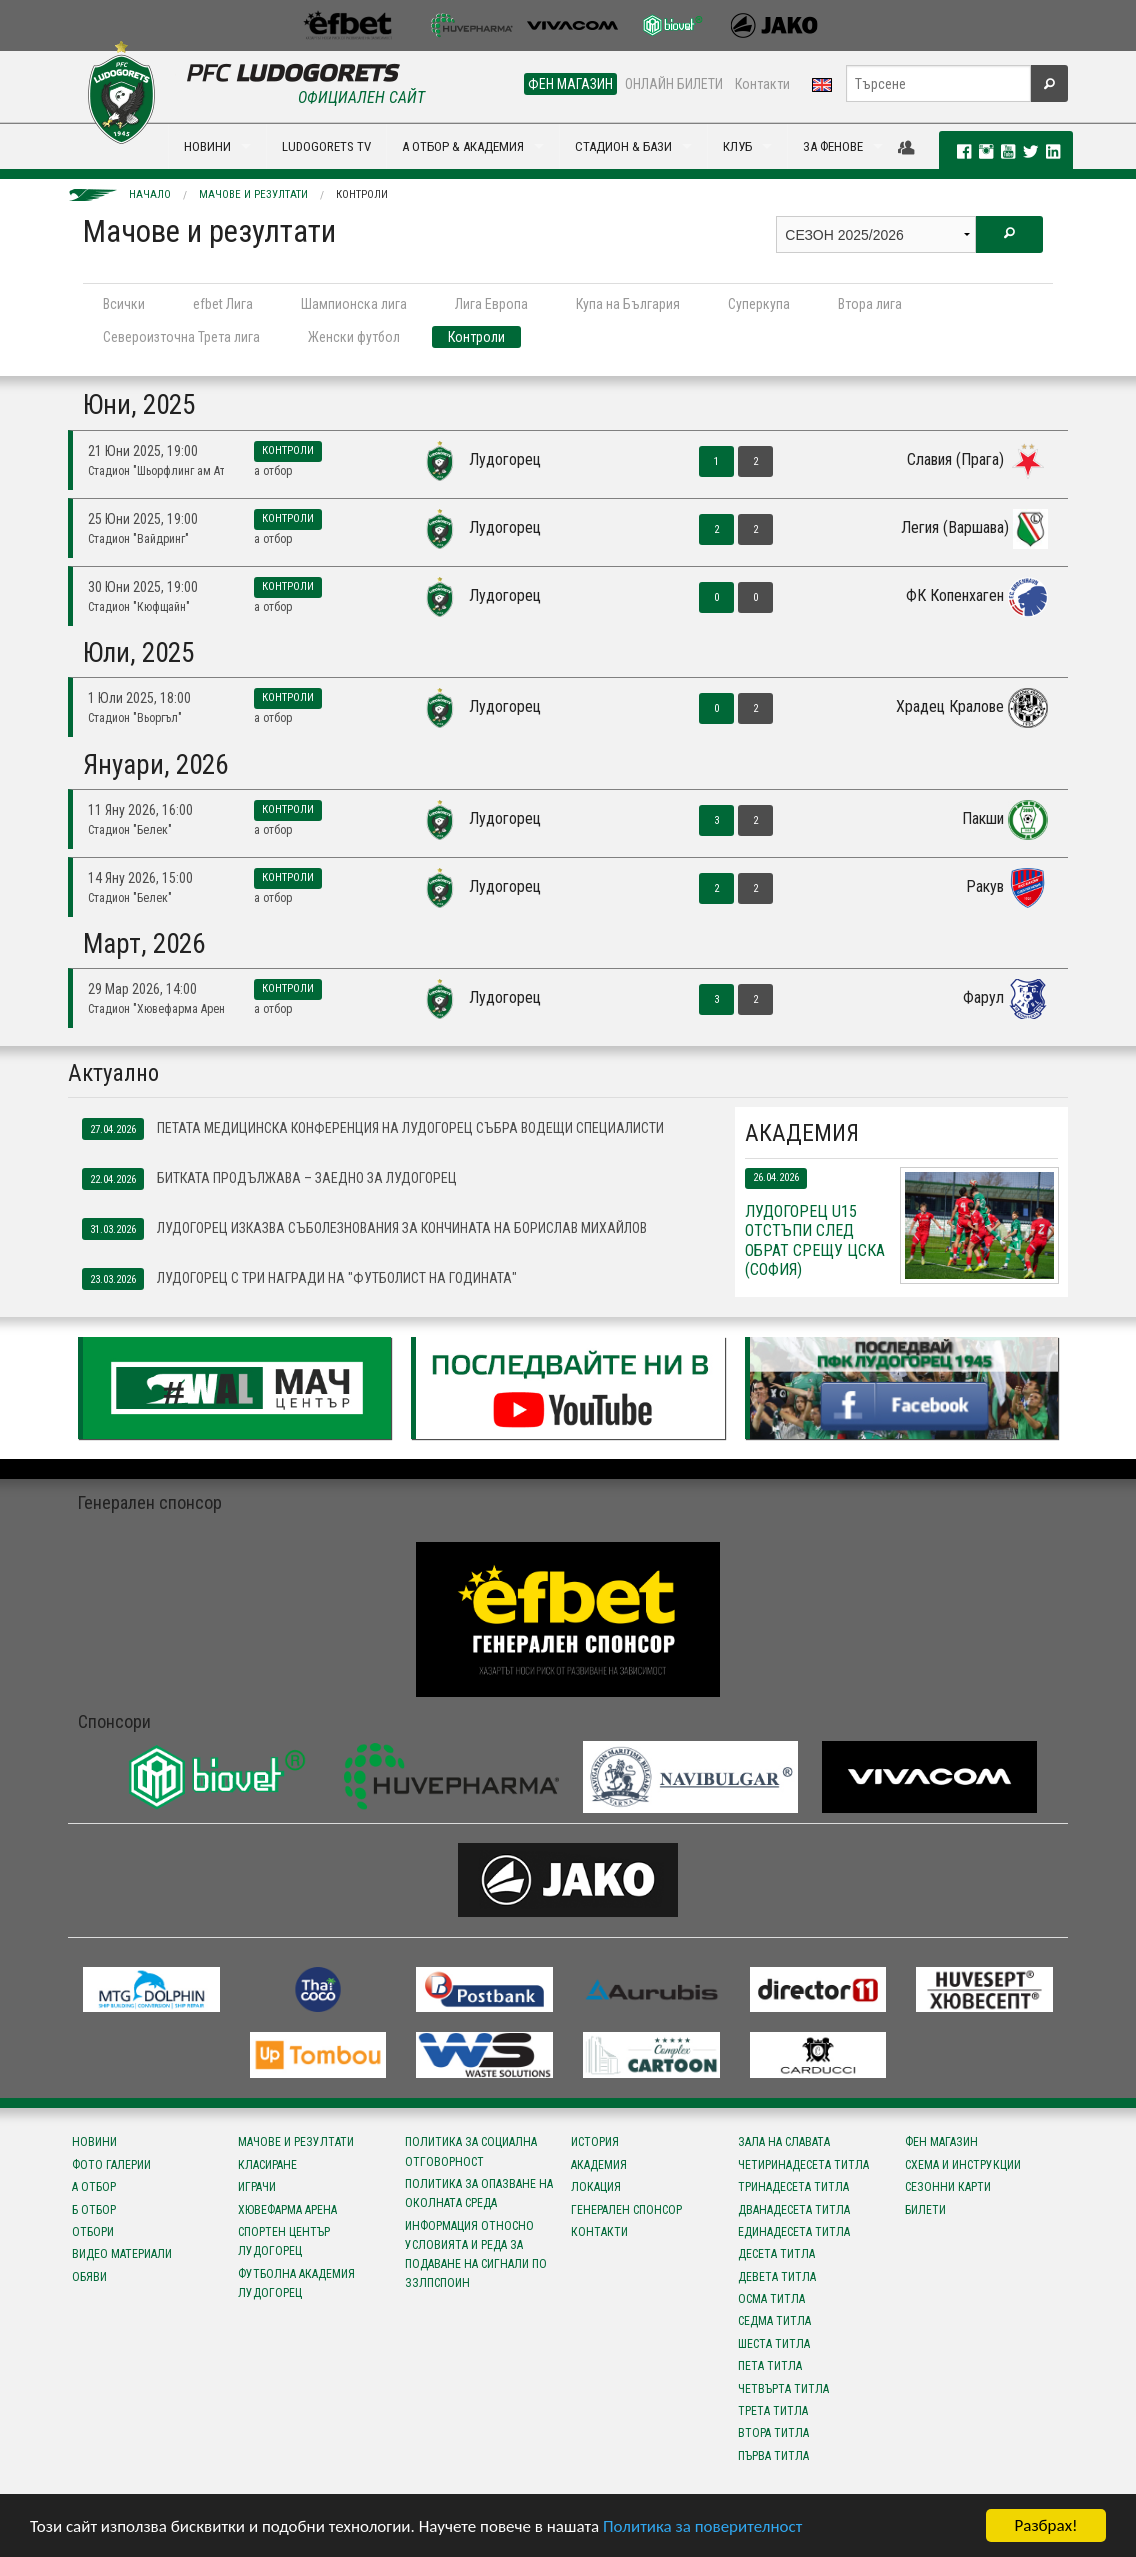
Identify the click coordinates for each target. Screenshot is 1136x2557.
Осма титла (771, 2299)
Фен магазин (941, 2142)
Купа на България (628, 304)
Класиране (267, 2165)
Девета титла (777, 2277)
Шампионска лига (354, 304)
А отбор (273, 471)
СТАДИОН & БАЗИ (623, 146)
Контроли (362, 194)
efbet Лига (223, 304)
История (595, 2142)
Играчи (257, 2187)
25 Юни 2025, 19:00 (143, 519)
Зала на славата (784, 2142)
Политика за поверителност (702, 2526)
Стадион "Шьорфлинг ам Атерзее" (156, 471)
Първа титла (773, 2456)
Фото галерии (111, 2165)
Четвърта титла (783, 2389)
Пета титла (770, 2366)
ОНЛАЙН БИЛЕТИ (674, 84)
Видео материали (122, 2254)
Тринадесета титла (793, 2187)
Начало (150, 194)
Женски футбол (354, 337)
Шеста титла (774, 2344)
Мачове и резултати (253, 194)
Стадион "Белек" (130, 830)
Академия (599, 2165)
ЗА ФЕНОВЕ (833, 146)
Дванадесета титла (794, 2210)
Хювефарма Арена (287, 2210)
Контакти (762, 84)
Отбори (93, 2232)
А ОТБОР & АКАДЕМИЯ (463, 146)
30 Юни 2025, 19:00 (143, 587)
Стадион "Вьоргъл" (135, 718)
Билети (925, 2210)
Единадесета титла (794, 2232)
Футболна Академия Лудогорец (296, 2283)
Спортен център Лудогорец (284, 2241)
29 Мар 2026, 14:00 (142, 989)
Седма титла (774, 2321)
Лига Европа (491, 304)
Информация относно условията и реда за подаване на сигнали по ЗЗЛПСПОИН (476, 2255)
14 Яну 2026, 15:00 (140, 878)
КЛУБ (737, 146)
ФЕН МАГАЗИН (570, 84)
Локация (596, 2187)
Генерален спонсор (626, 2210)
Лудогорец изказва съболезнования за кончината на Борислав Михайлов (364, 1229)
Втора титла (773, 2433)
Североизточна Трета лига (181, 337)
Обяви (89, 2277)
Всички (124, 304)
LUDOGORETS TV (326, 146)
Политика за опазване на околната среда (479, 2193)
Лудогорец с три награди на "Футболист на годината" (299, 1279)
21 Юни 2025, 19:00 (143, 451)
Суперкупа (759, 304)
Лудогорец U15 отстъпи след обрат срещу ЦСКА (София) (815, 1240)
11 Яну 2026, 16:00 (140, 810)
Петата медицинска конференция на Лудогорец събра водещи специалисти (373, 1129)
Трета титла (773, 2411)
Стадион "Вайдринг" (138, 539)
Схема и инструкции (963, 2165)
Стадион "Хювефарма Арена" (156, 1009)
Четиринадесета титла (803, 2165)
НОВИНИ (207, 146)
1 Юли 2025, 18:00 (139, 698)
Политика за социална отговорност (471, 2151)
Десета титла (776, 2254)
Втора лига (870, 304)
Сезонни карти (948, 2187)
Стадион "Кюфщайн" (139, 607)
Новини (94, 2142)
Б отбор (94, 2210)
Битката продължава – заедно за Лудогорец (269, 1179)
